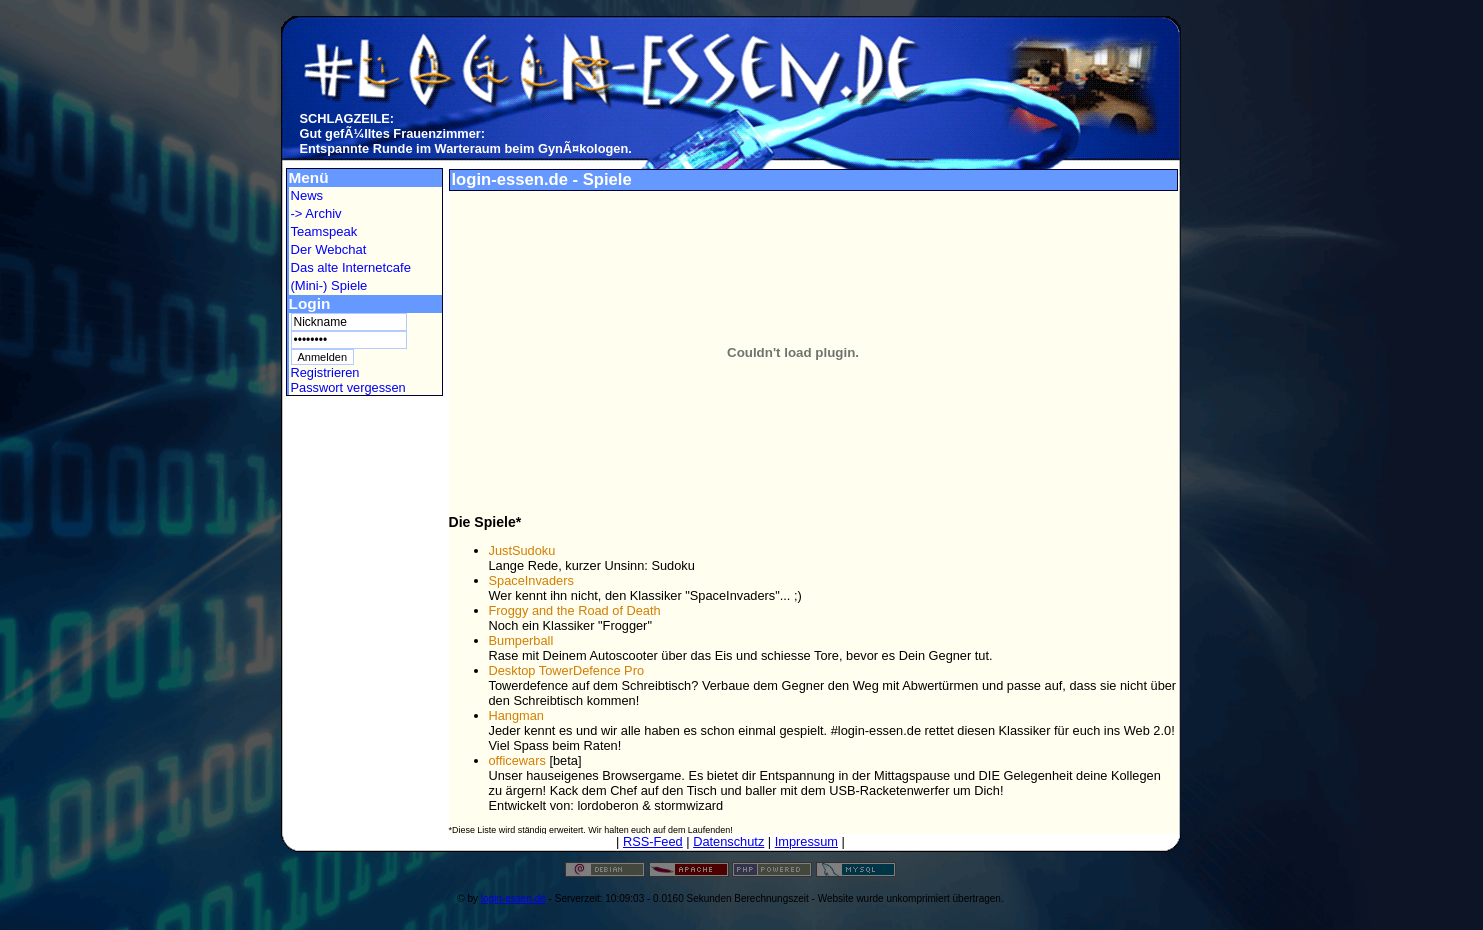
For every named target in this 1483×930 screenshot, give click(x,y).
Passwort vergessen (348, 387)
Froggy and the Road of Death (575, 610)
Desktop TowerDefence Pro (567, 670)
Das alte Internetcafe (351, 267)
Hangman (517, 715)
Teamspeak (324, 231)
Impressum (806, 841)
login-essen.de (513, 898)
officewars (517, 760)
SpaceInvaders (531, 580)
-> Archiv (316, 213)
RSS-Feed (653, 841)
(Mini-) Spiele (329, 285)
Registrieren (325, 372)
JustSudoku (522, 550)
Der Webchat (329, 249)
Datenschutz (728, 841)
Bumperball (521, 640)
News (307, 195)
